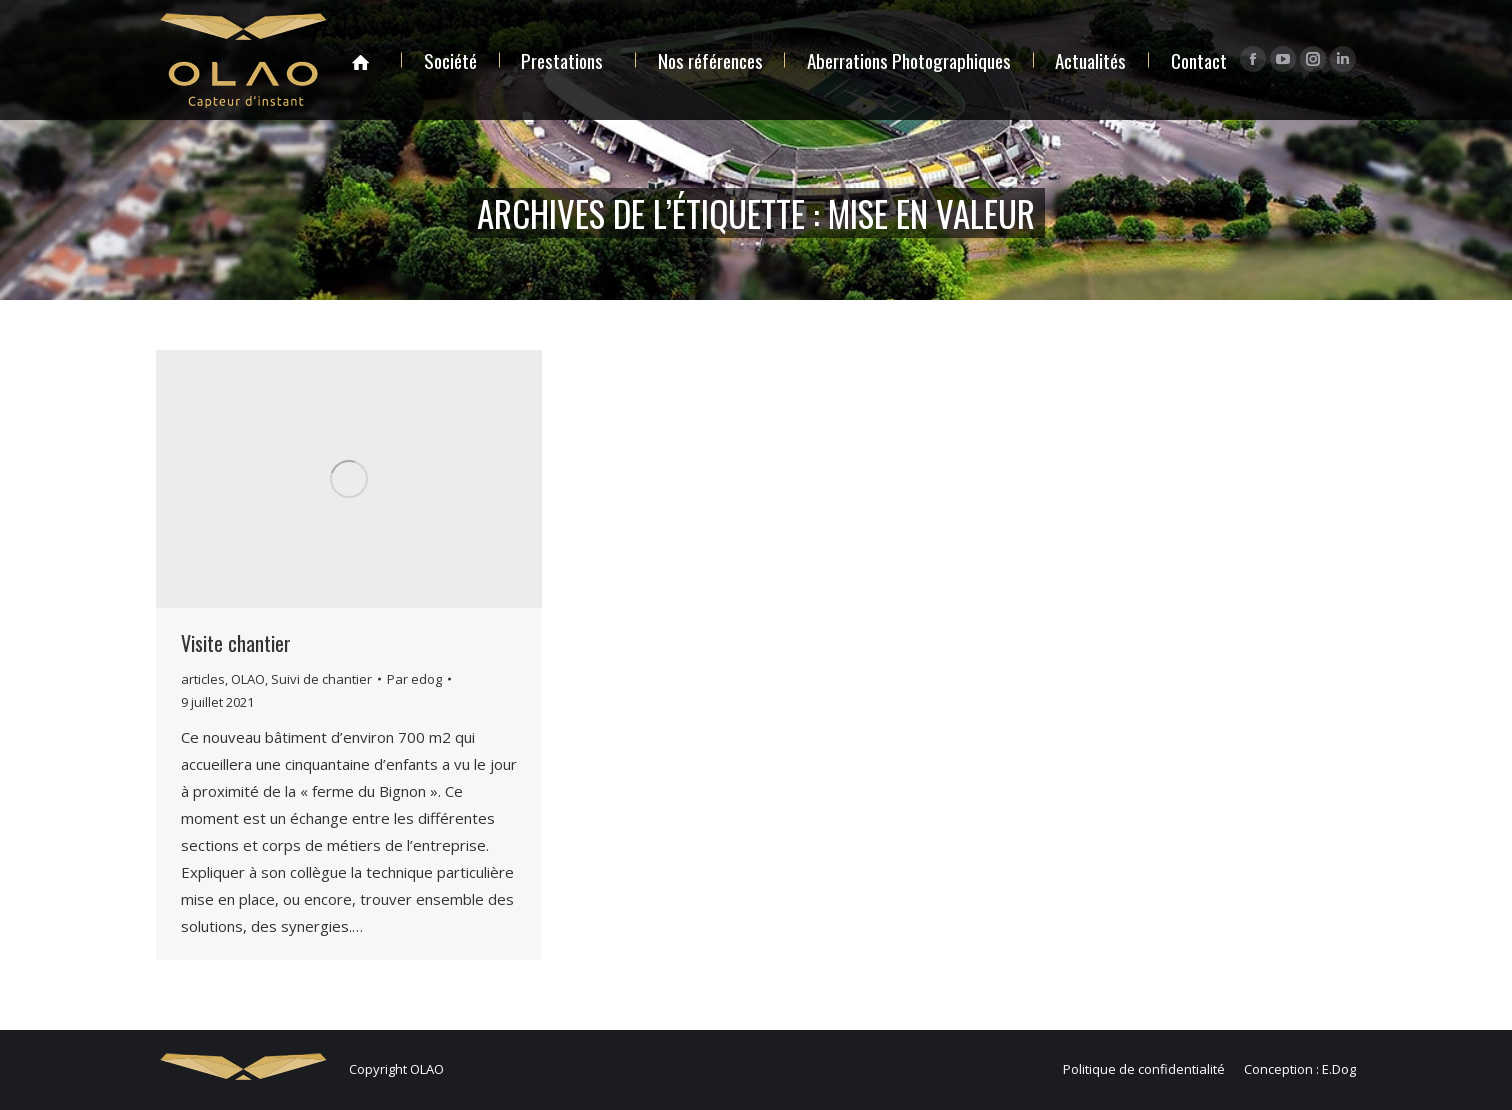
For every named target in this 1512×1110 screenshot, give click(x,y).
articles (203, 679)
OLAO (248, 679)
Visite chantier (236, 643)
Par (414, 679)
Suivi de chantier (321, 679)
